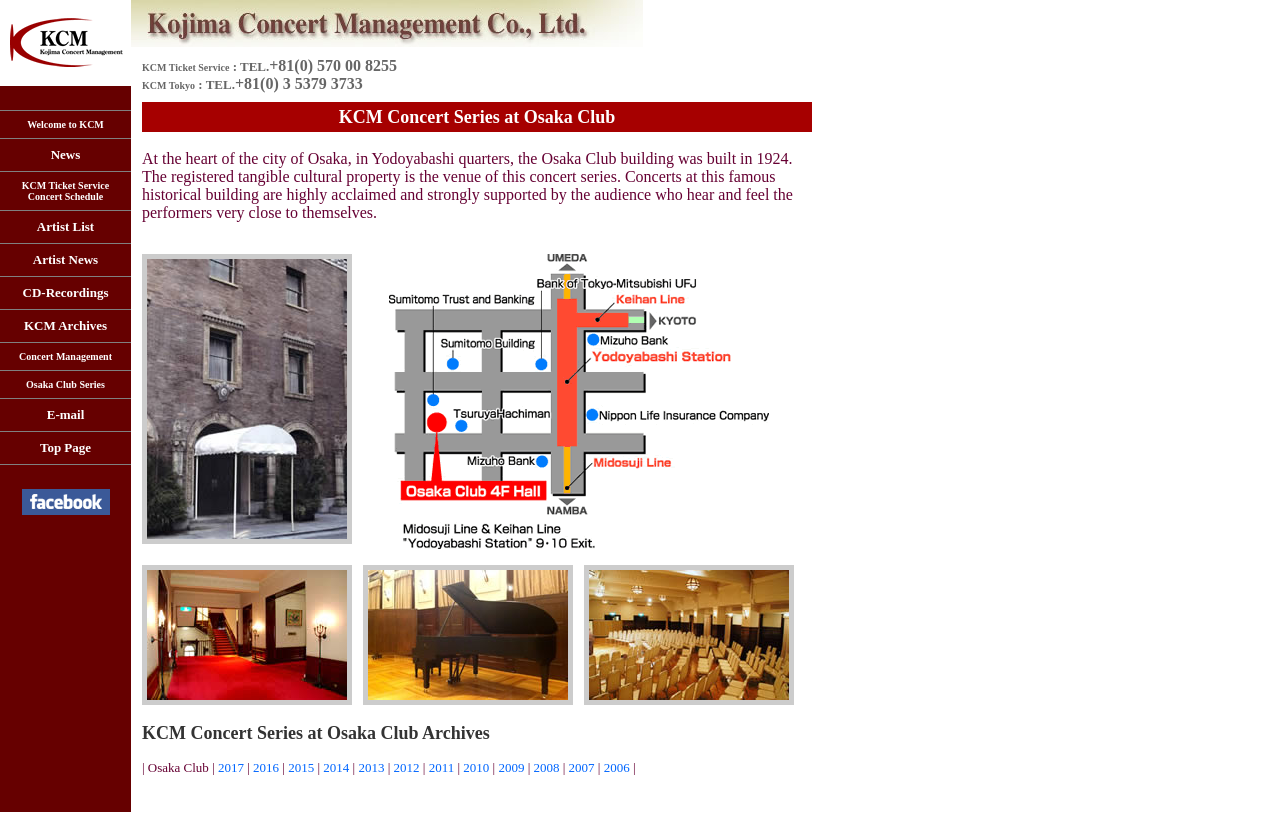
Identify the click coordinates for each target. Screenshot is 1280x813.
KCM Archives (65, 325)
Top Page (65, 447)
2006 (617, 767)
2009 (511, 767)
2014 (337, 767)
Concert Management (65, 356)
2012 (408, 767)
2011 (442, 767)
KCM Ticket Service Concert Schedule (65, 191)
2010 (476, 767)
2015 (301, 767)
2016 (266, 767)
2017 (231, 767)
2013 (371, 767)
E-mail (66, 414)
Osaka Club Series (65, 384)
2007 (582, 767)
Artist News (65, 259)
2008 (547, 767)
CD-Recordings (66, 292)
